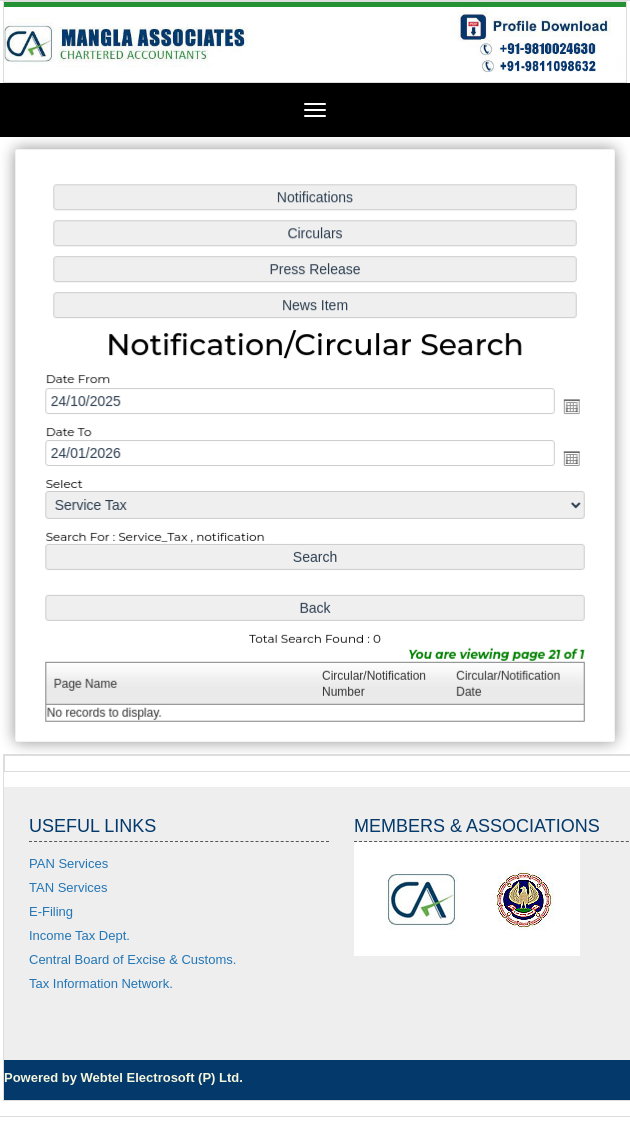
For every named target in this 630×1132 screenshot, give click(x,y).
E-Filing (51, 911)
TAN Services (68, 887)
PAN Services (68, 863)
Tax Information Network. (101, 983)
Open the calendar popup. (567, 406)
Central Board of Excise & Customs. (132, 959)
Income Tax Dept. (79, 935)
